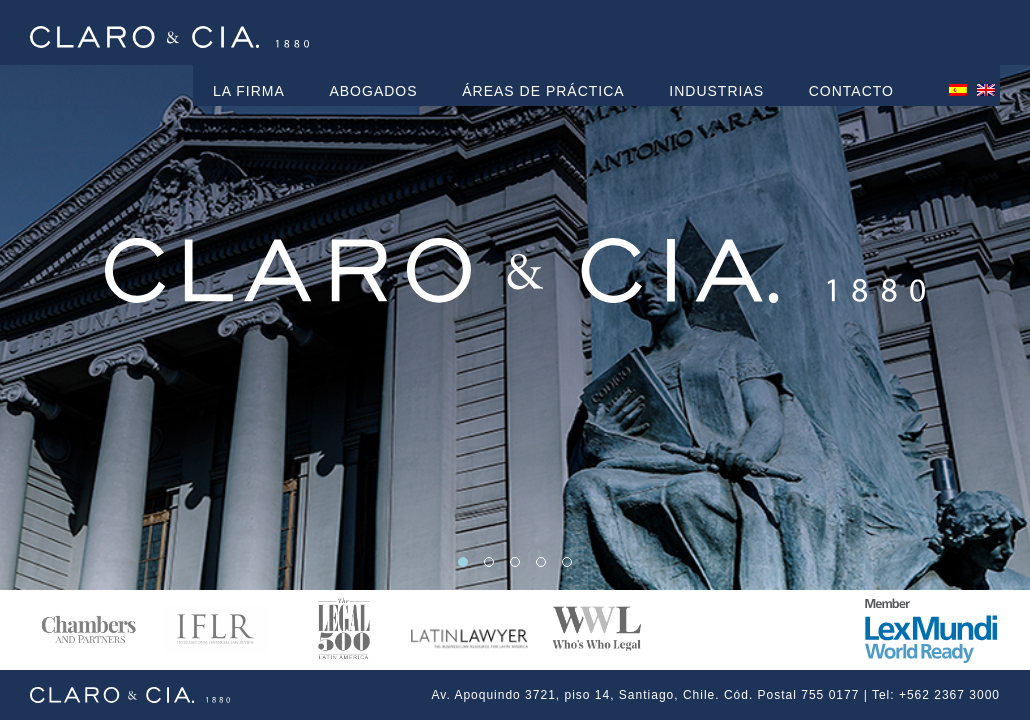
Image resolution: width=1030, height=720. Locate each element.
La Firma (249, 91)
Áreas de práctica (543, 91)
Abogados (373, 91)
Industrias (716, 91)
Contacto (851, 91)
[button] (463, 562)
